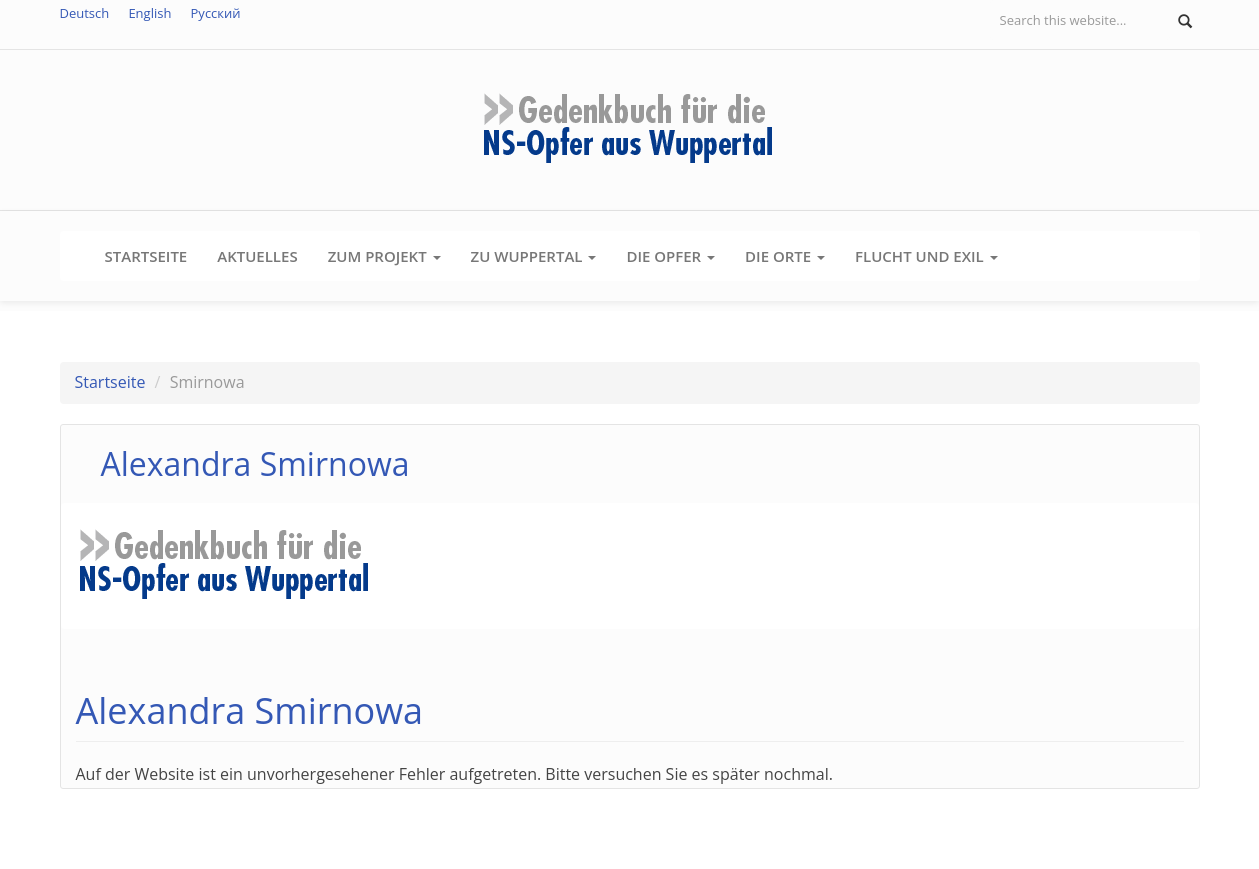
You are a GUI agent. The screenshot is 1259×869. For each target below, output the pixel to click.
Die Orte (785, 256)
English (149, 13)
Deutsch (85, 13)
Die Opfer (670, 256)
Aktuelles (257, 256)
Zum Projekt (384, 256)
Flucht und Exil (926, 256)
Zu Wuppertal (534, 256)
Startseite (146, 256)
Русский (216, 13)
